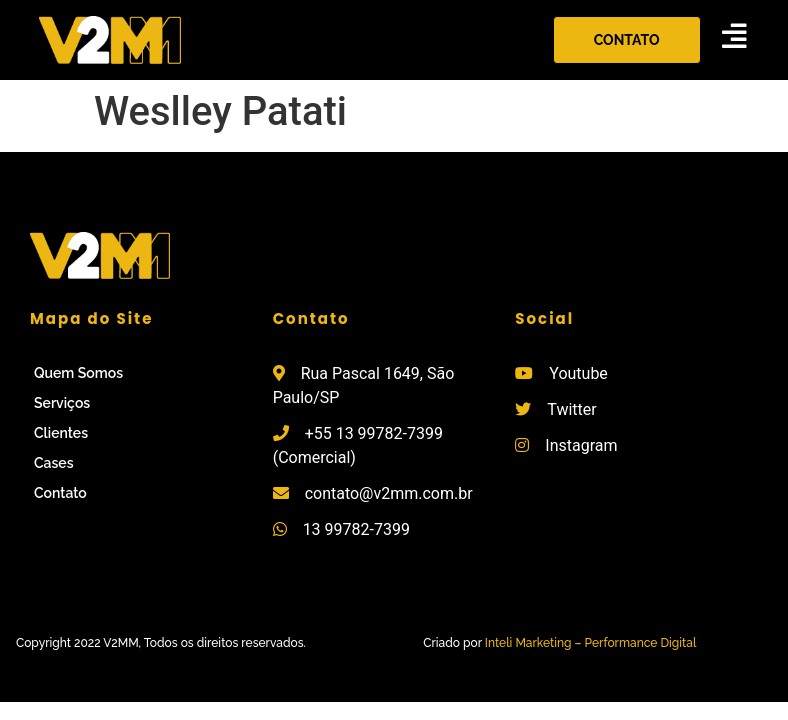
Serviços (62, 403)
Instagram (581, 445)
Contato (60, 493)
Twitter (571, 409)
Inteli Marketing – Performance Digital (591, 643)
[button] (627, 40)
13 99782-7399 (356, 529)
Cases (54, 463)
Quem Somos (78, 373)
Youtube (578, 373)
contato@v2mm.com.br (389, 493)
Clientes (61, 433)
